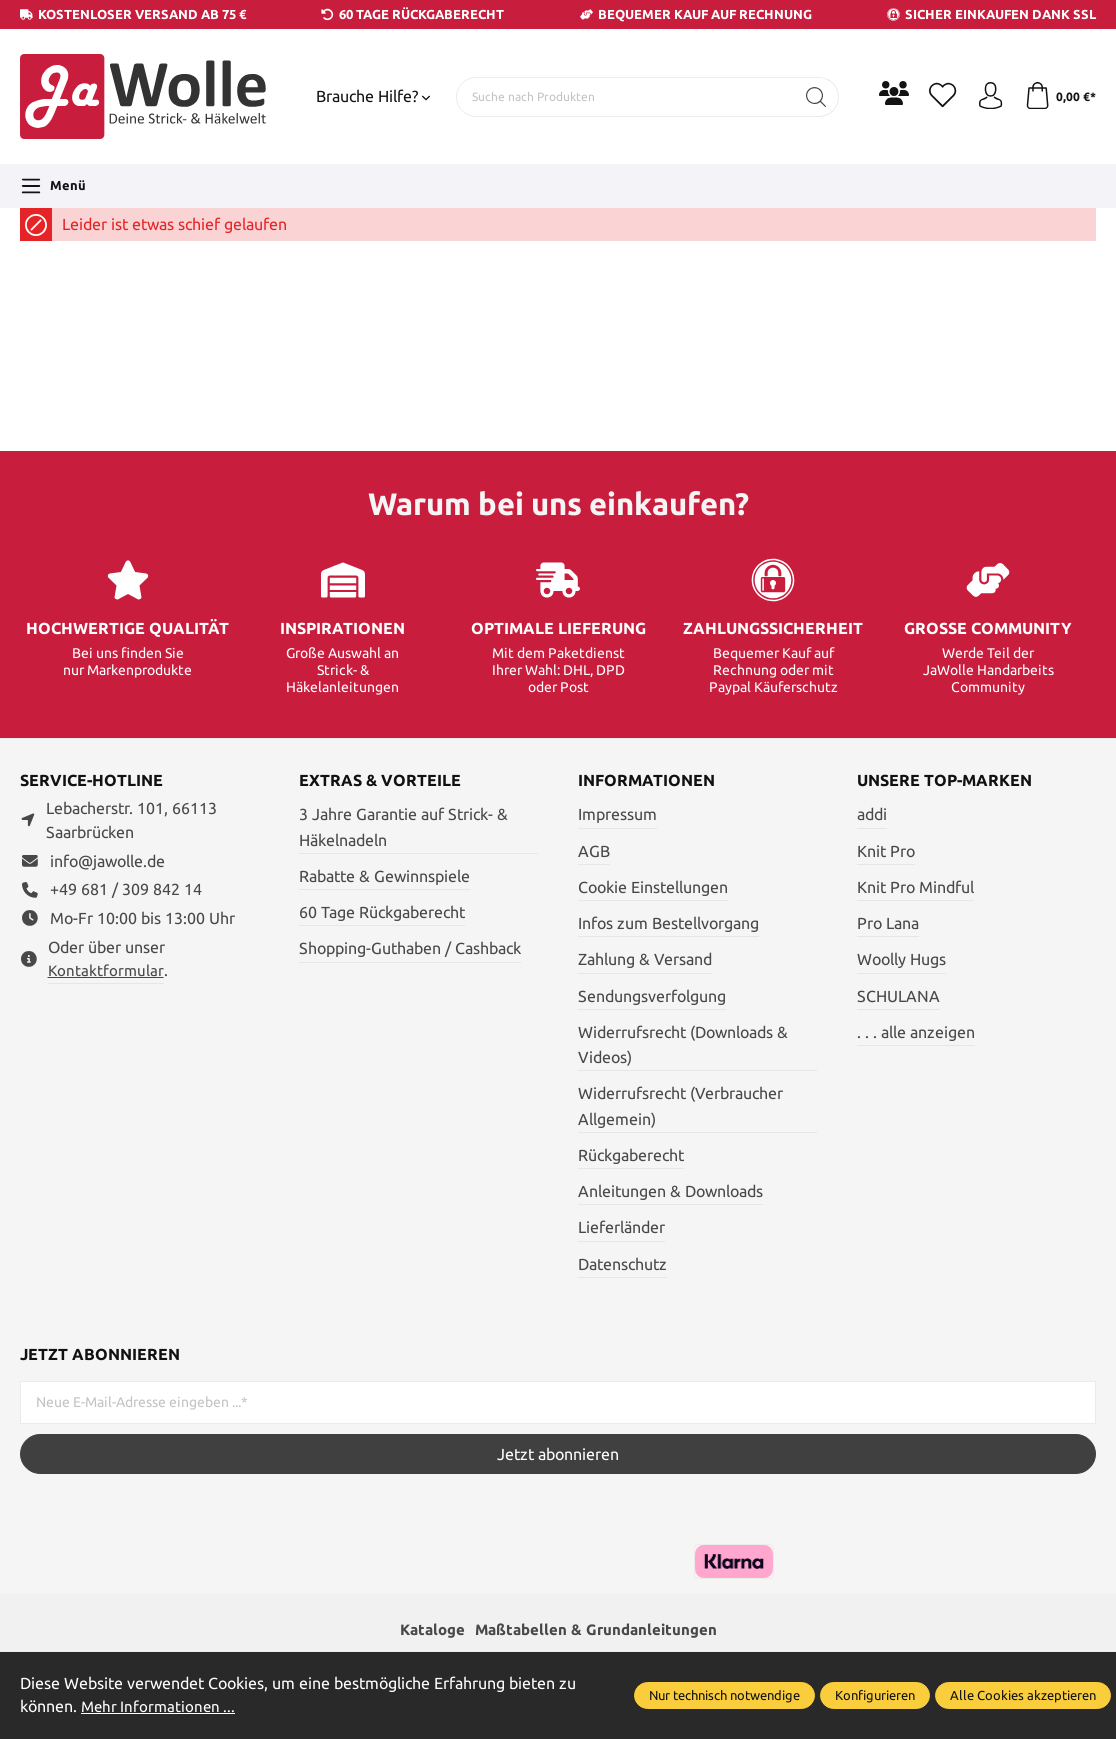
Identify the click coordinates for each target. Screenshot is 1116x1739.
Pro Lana (888, 923)
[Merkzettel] (936, 97)
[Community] (886, 93)
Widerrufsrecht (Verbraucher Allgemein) (680, 1105)
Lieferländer (621, 1227)
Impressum (617, 814)
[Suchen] (808, 97)
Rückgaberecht (631, 1155)
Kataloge (427, 1630)
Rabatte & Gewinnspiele (384, 876)
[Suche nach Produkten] (621, 97)
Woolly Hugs (901, 959)
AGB (594, 851)
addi (872, 814)
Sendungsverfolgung (652, 996)
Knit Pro (886, 851)
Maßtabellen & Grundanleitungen (598, 1630)
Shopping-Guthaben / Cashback (410, 948)
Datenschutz (622, 1264)
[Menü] (53, 186)
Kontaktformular (106, 971)
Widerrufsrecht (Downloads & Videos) (683, 1044)
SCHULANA (898, 996)
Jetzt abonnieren (558, 1454)
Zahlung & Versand (645, 959)
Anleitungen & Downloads (670, 1191)
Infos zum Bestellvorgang (668, 923)
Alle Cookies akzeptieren (1023, 1695)
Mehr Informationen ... (161, 1706)
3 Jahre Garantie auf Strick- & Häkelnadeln (403, 826)
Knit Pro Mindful (915, 887)
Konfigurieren (875, 1695)
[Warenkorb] (1058, 97)
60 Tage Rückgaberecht (382, 912)
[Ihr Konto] (986, 97)
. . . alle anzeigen (916, 1032)
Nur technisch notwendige (724, 1695)
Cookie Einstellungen (653, 887)
